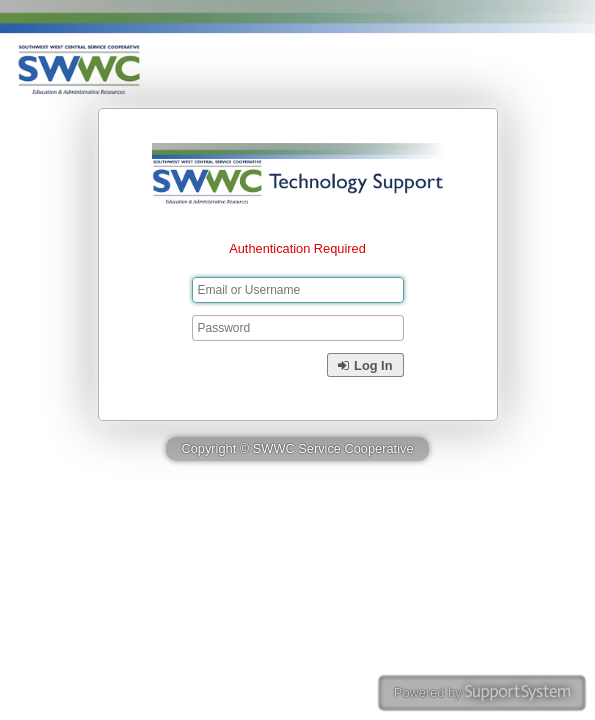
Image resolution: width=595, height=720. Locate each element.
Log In (365, 365)
